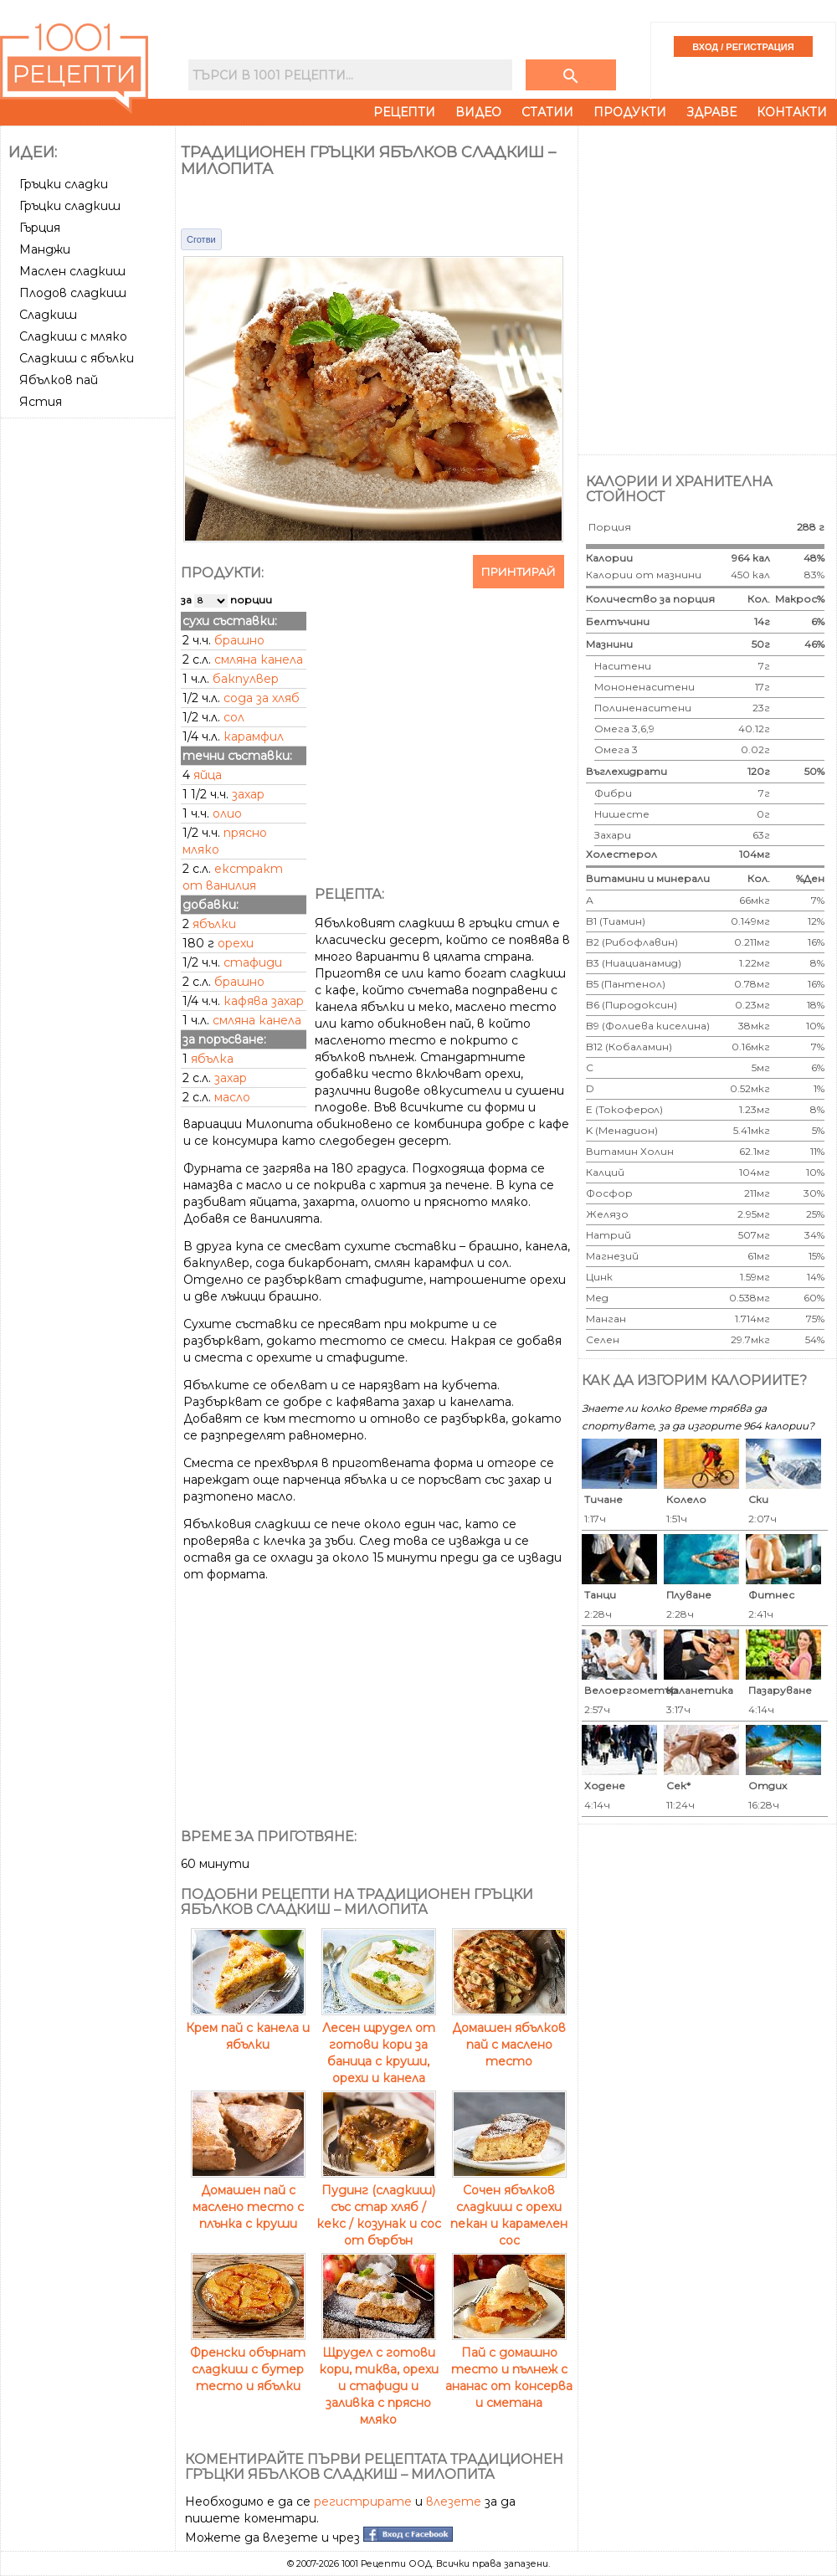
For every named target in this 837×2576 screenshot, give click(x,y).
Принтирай (518, 571)
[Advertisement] (89, 487)
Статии (547, 112)
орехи (236, 943)
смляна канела (257, 1020)
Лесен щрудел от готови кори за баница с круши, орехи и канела (378, 2045)
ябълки (214, 923)
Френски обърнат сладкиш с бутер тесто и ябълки (248, 2361)
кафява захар (263, 1000)
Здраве (711, 112)
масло (232, 1097)
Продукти (629, 112)
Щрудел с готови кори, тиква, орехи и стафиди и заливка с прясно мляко (379, 2377)
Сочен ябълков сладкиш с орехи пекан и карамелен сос (508, 2207)
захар (230, 1077)
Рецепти (404, 112)
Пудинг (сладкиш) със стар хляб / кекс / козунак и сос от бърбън (378, 2207)
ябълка (212, 1058)
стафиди (252, 962)
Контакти (792, 112)
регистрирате (363, 2501)
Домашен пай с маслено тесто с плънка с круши (248, 2198)
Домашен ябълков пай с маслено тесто (509, 2036)
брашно (239, 981)
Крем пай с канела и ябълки (248, 2028)
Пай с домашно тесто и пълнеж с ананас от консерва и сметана (509, 2369)
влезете (453, 2501)
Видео (478, 112)
